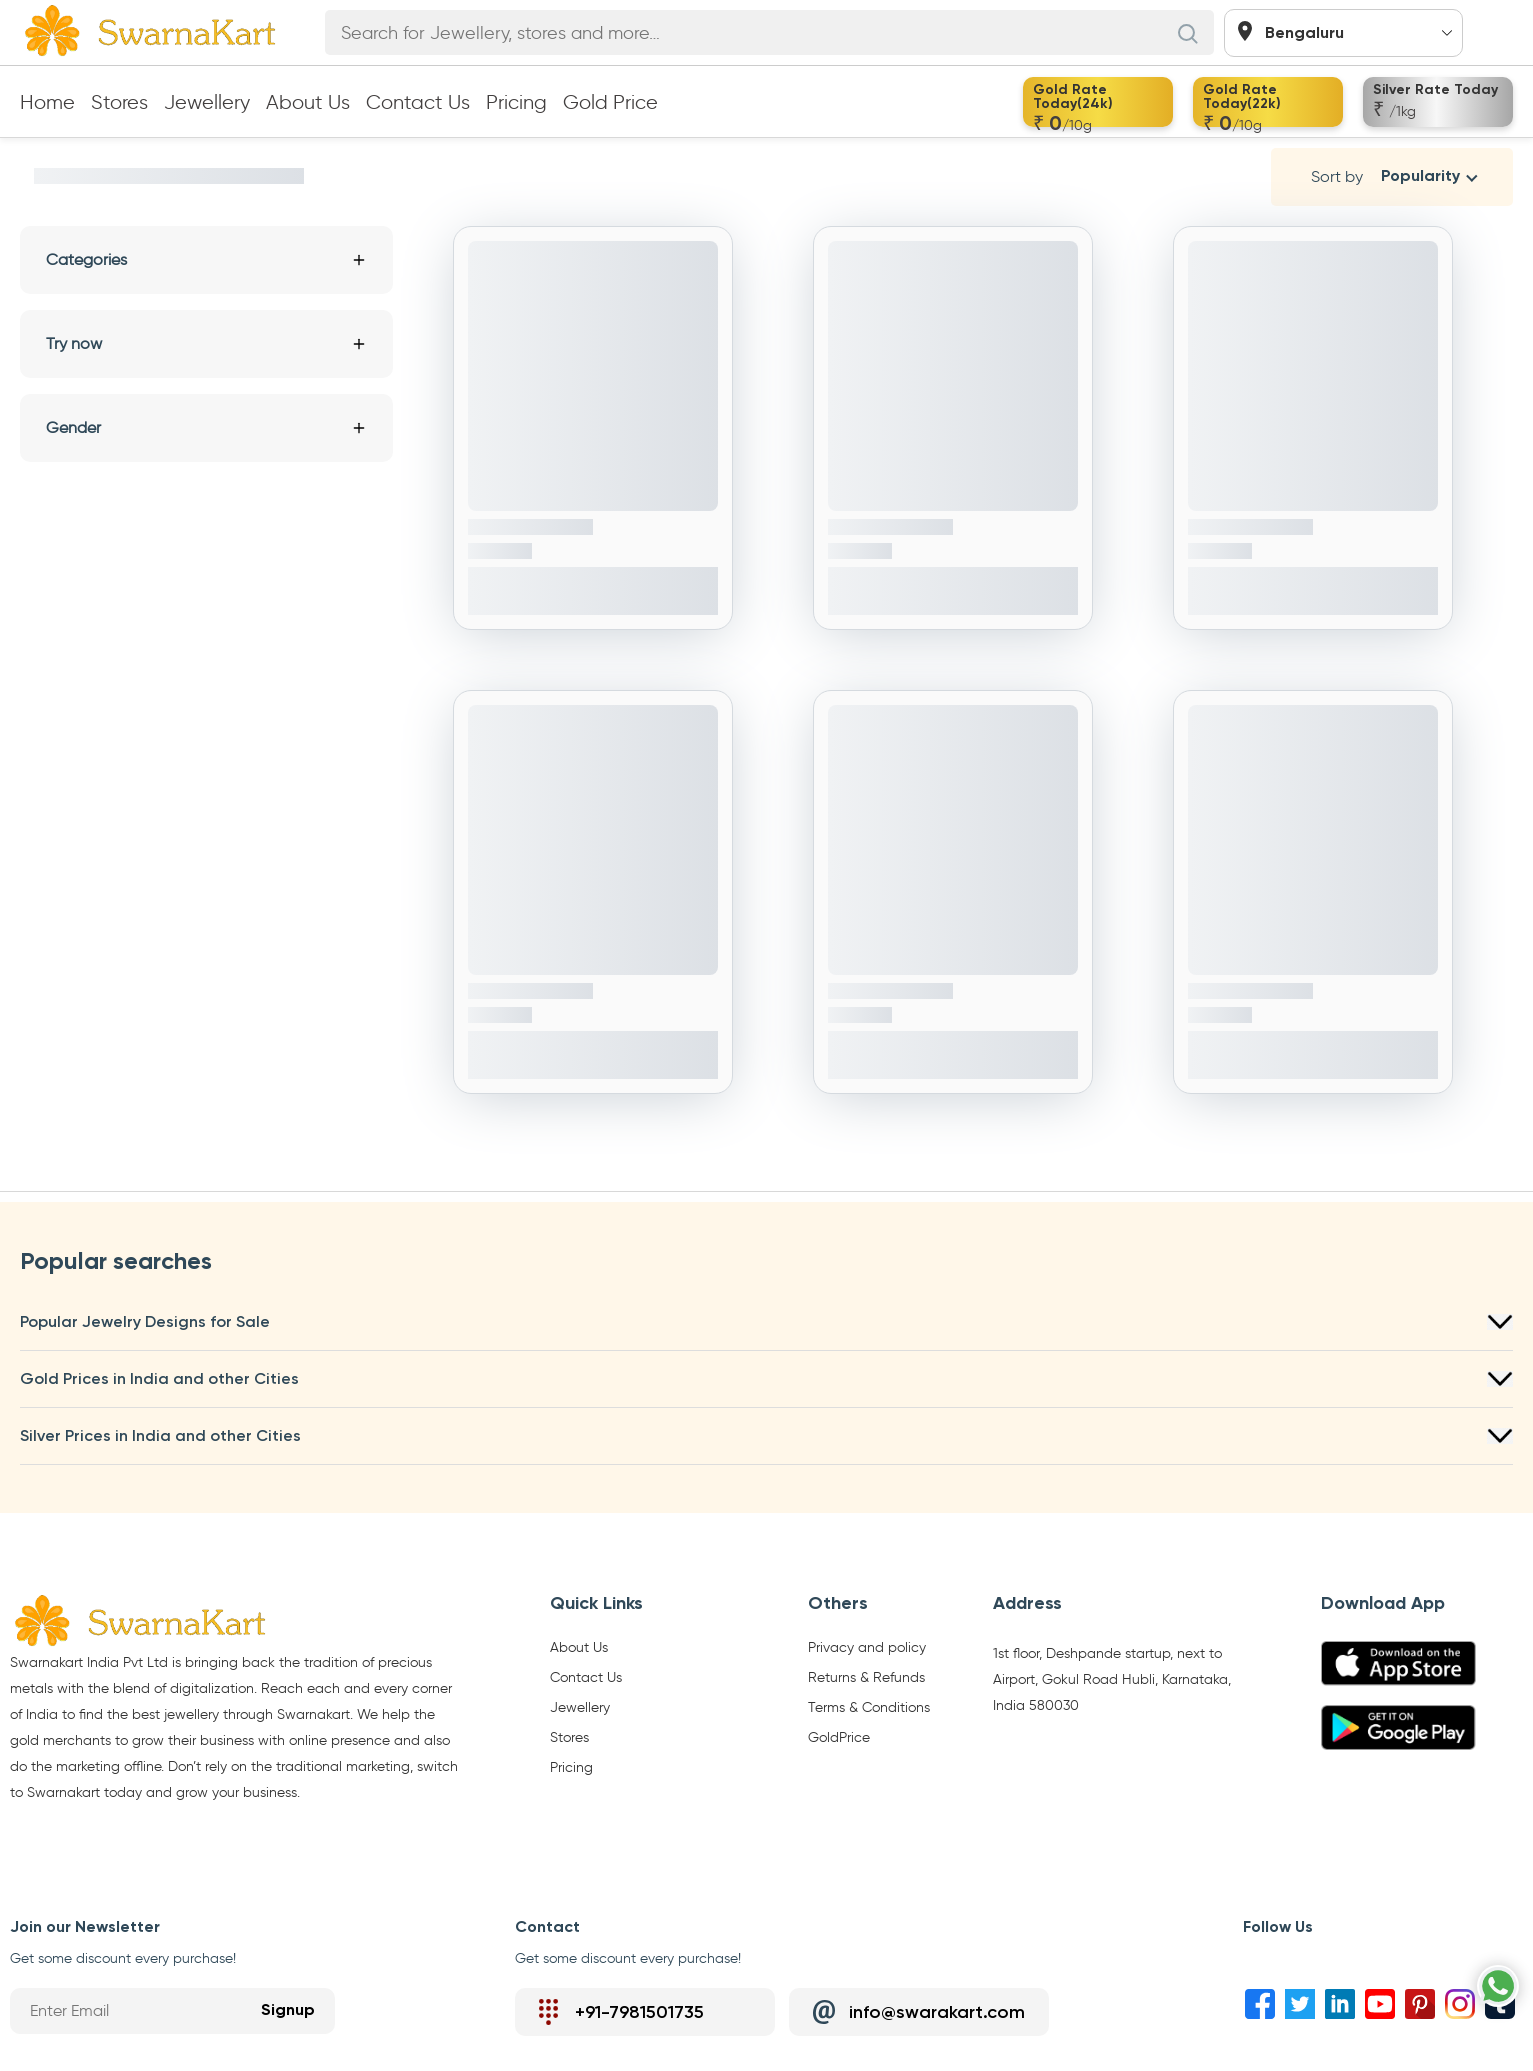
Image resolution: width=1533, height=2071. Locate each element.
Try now (206, 343)
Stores (119, 102)
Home (47, 102)
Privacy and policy (867, 1648)
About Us (308, 102)
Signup (288, 2011)
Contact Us (418, 102)
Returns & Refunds (866, 1678)
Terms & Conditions (869, 1708)
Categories (206, 259)
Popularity (1420, 177)
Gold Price (610, 102)
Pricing (516, 102)
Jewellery (207, 102)
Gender (206, 427)
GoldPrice (839, 1738)
